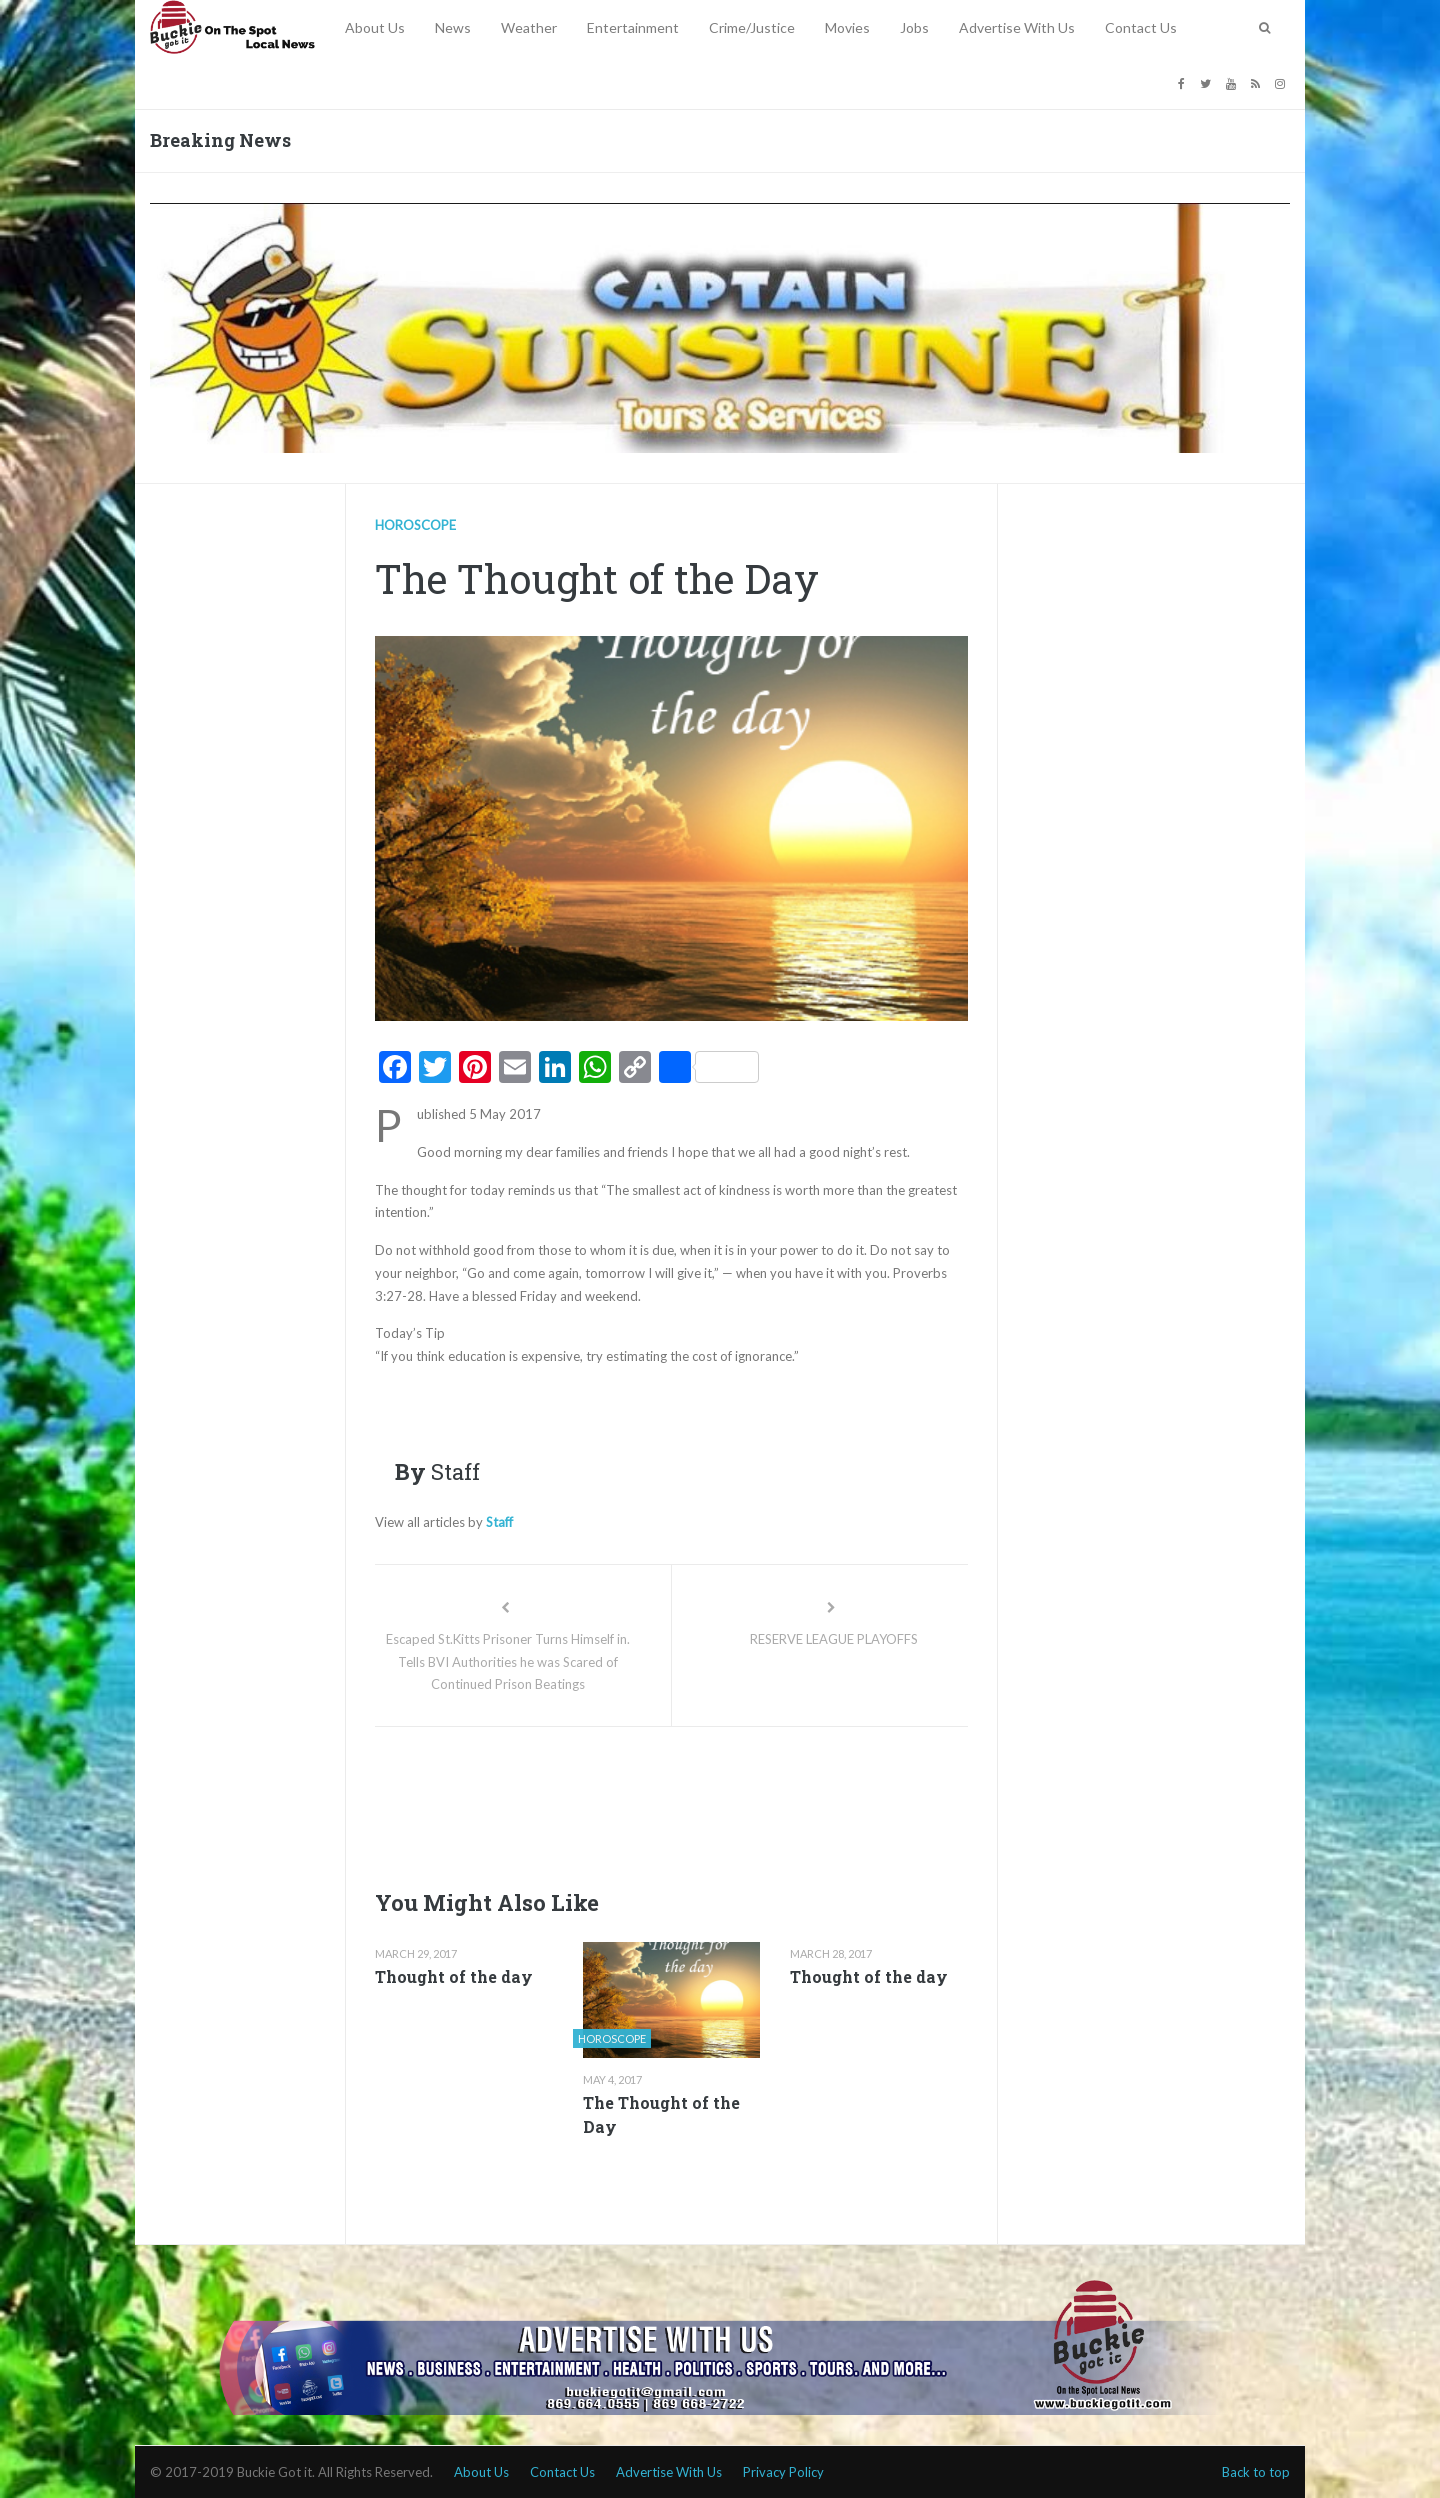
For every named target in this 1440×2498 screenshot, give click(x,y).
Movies (847, 27)
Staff (499, 1522)
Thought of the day (454, 1976)
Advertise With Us (1017, 27)
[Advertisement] (739, 1802)
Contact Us (1141, 27)
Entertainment (633, 27)
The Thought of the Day (661, 2114)
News (453, 27)
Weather (529, 27)
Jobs (914, 27)
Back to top (1256, 2472)
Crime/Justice (752, 27)
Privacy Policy (783, 2472)
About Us (375, 27)
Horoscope (415, 525)
